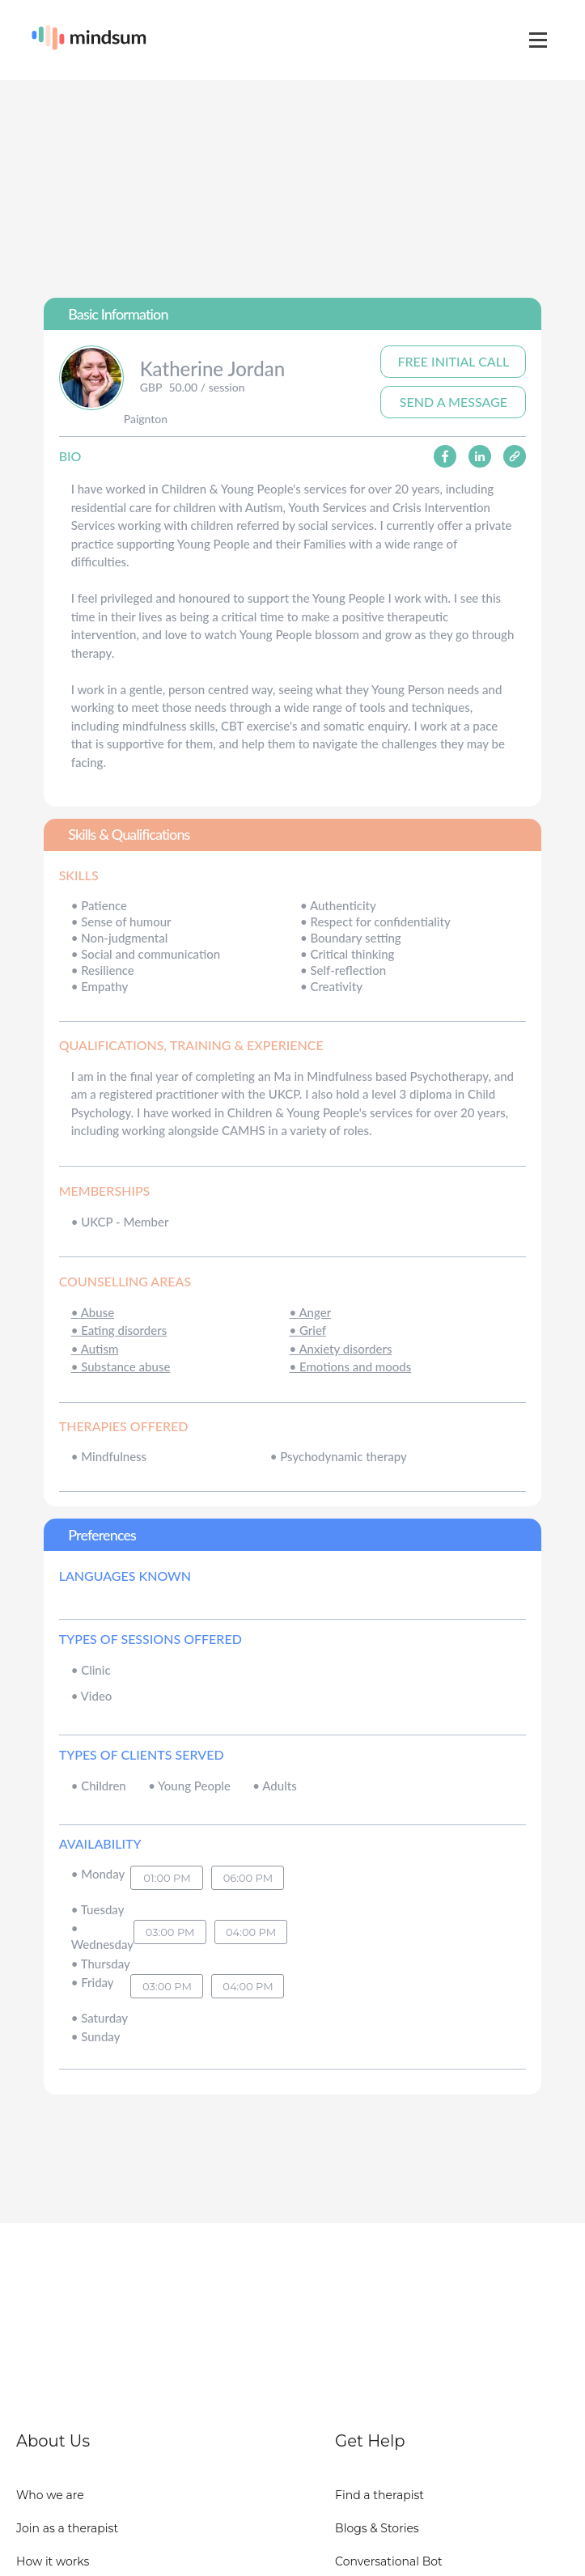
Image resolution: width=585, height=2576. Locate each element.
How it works (52, 2561)
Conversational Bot (389, 2561)
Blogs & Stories (377, 2528)
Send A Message (453, 401)
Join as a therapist (67, 2528)
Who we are (50, 2495)
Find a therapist (379, 2495)
